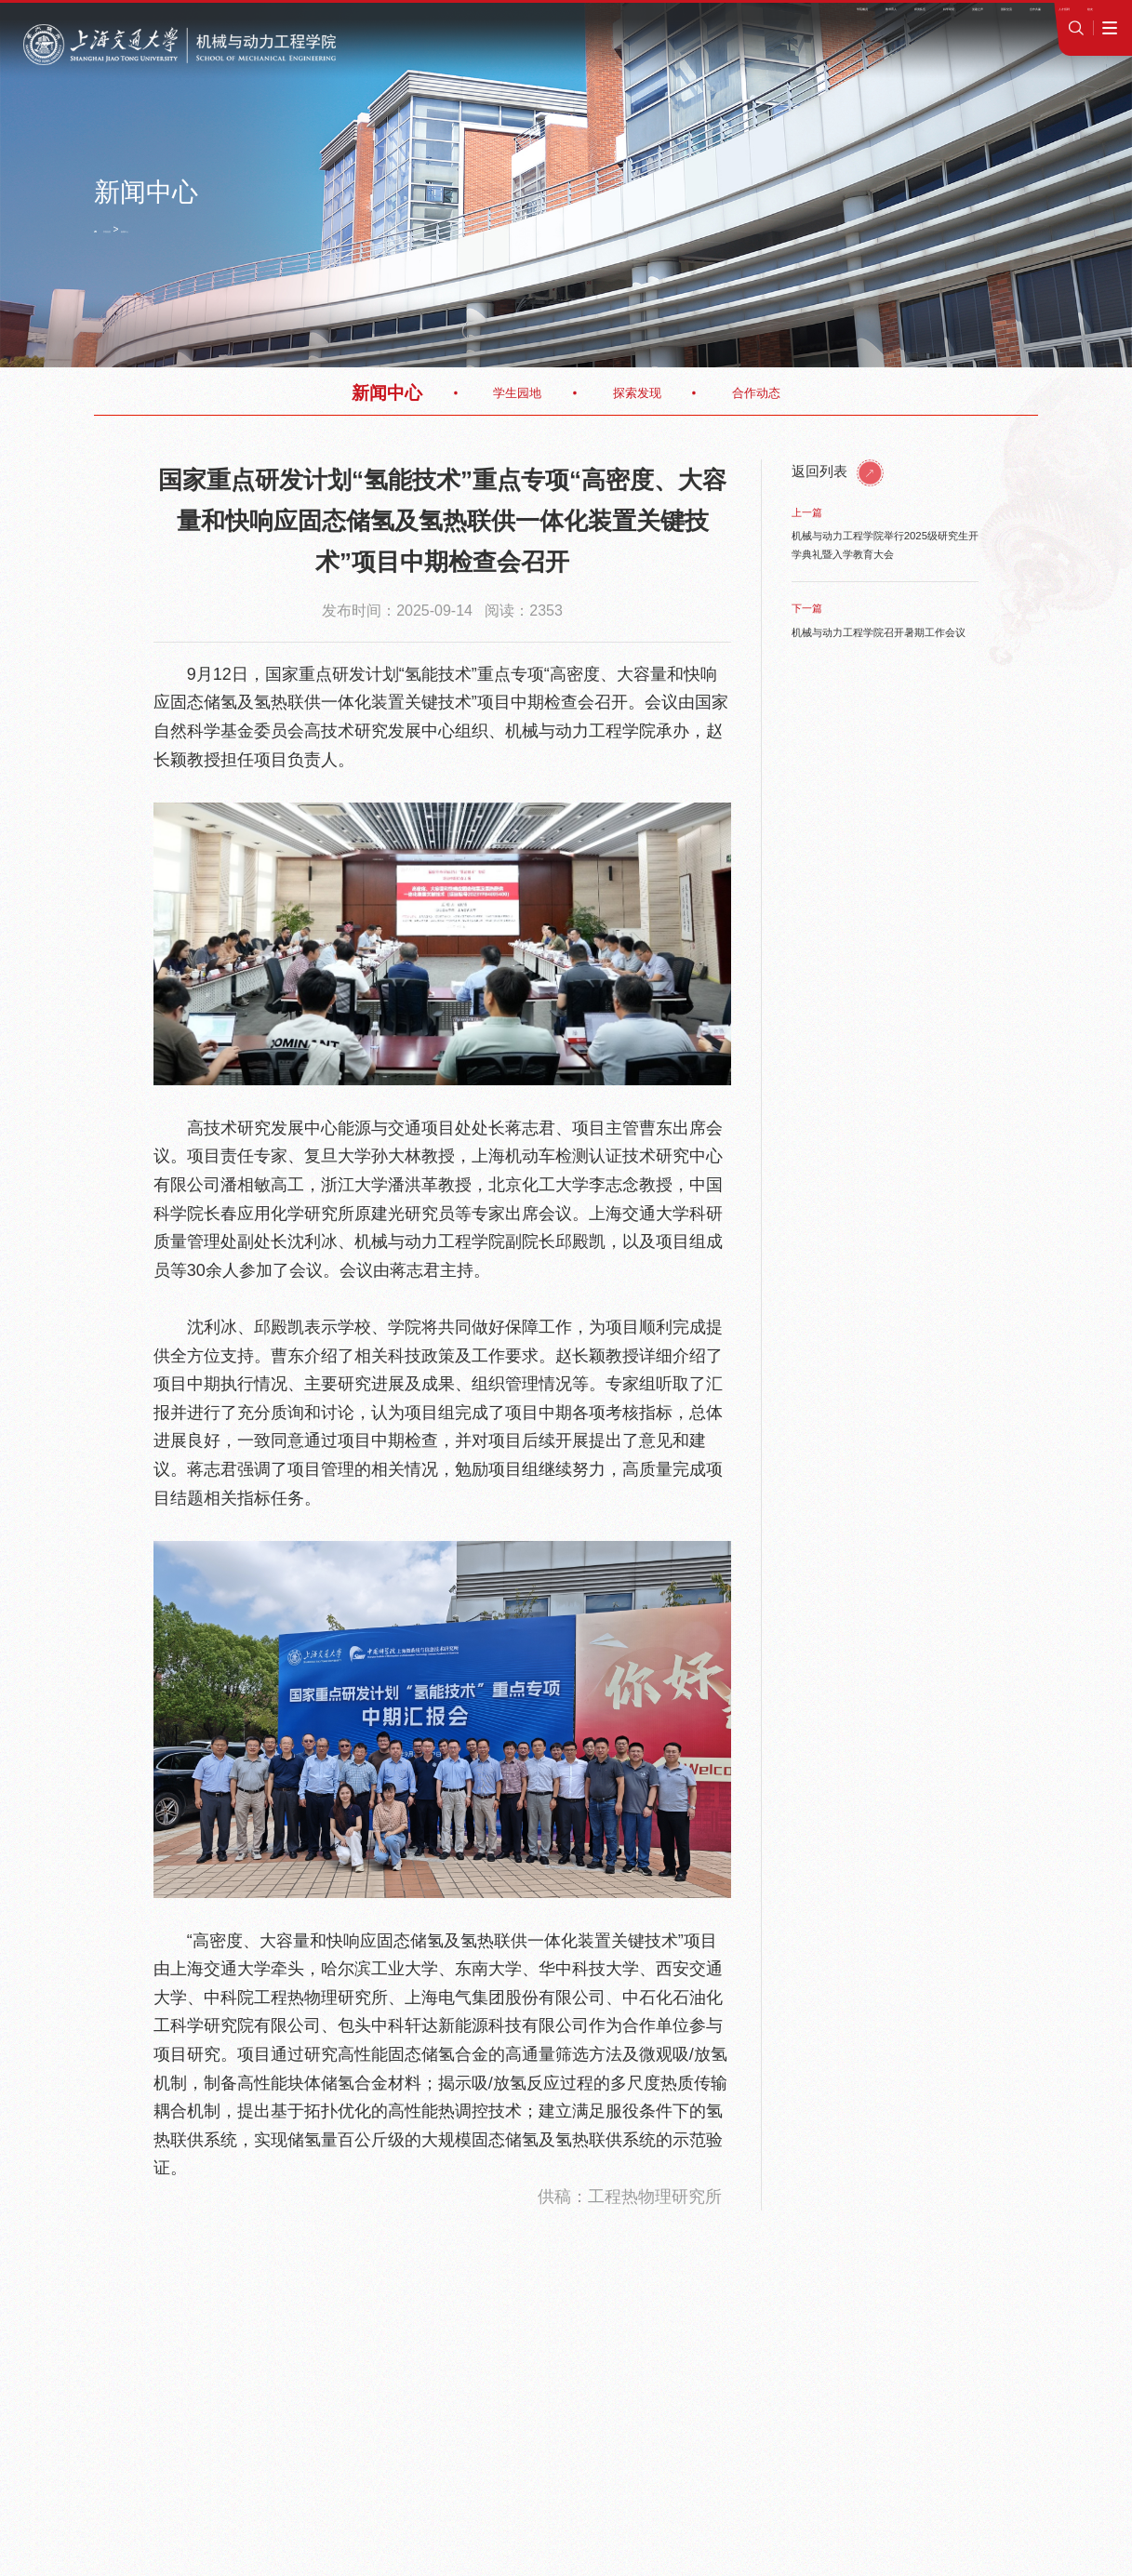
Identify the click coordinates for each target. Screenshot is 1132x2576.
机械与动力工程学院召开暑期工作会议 (879, 632)
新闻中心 (178, 229)
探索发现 (637, 393)
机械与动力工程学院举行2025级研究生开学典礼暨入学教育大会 (885, 544)
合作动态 (756, 393)
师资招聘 (815, 21)
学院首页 (130, 229)
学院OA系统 (873, 21)
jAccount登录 (943, 21)
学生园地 (517, 393)
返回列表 (838, 471)
